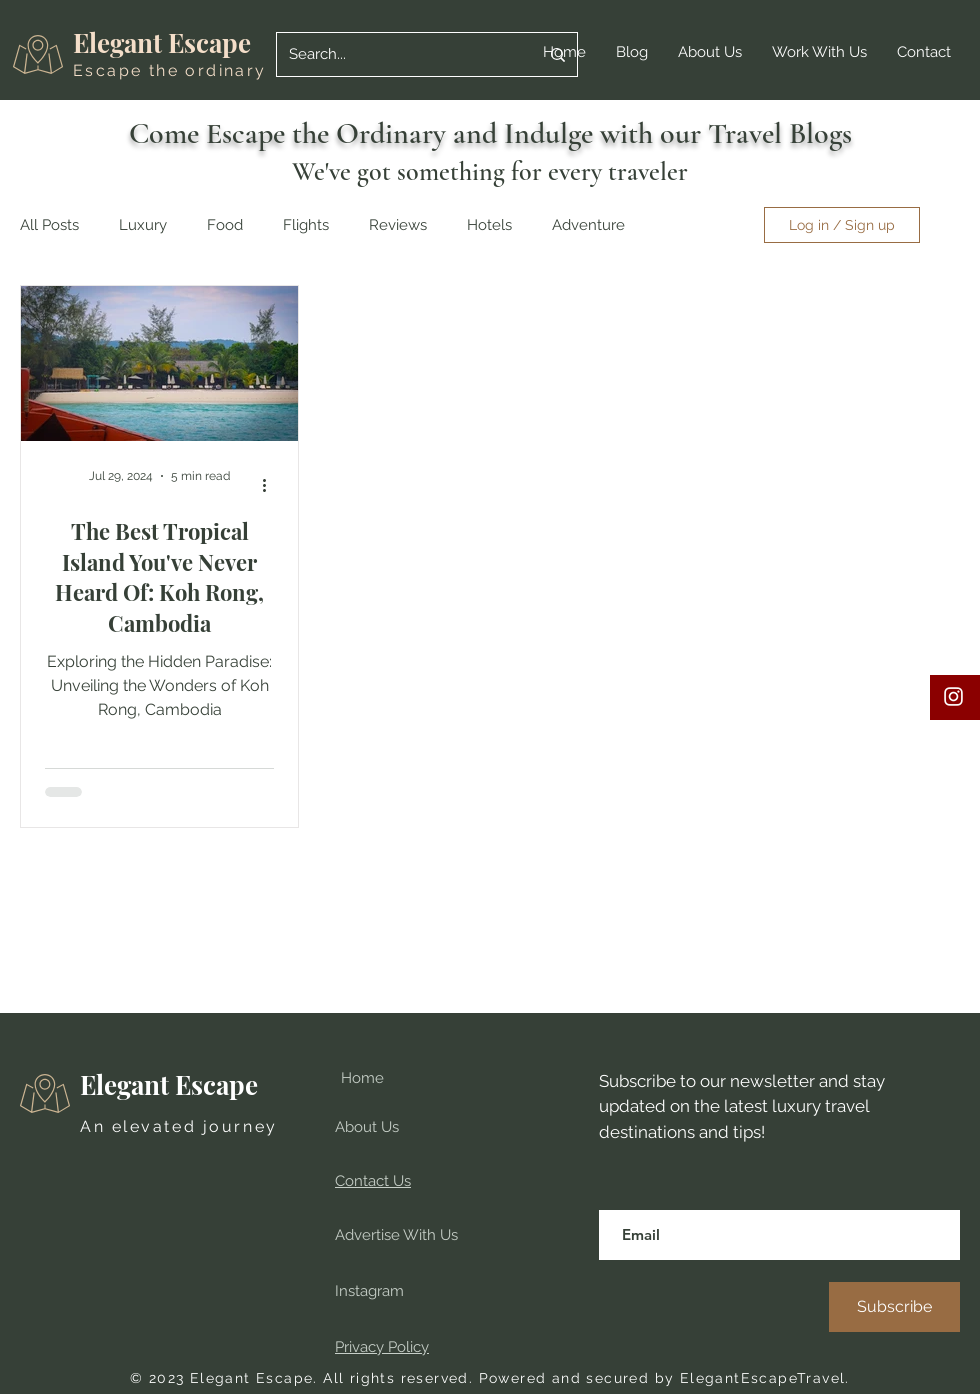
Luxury (143, 225)
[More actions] (271, 486)
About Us (367, 1127)
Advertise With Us (396, 1235)
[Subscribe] (894, 1307)
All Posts (49, 225)
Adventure (588, 225)
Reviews (398, 225)
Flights (306, 225)
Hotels (489, 225)
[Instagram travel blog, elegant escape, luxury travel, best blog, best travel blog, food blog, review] (953, 696)
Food (225, 225)
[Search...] (399, 54)
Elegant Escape (162, 42)
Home (362, 1078)
